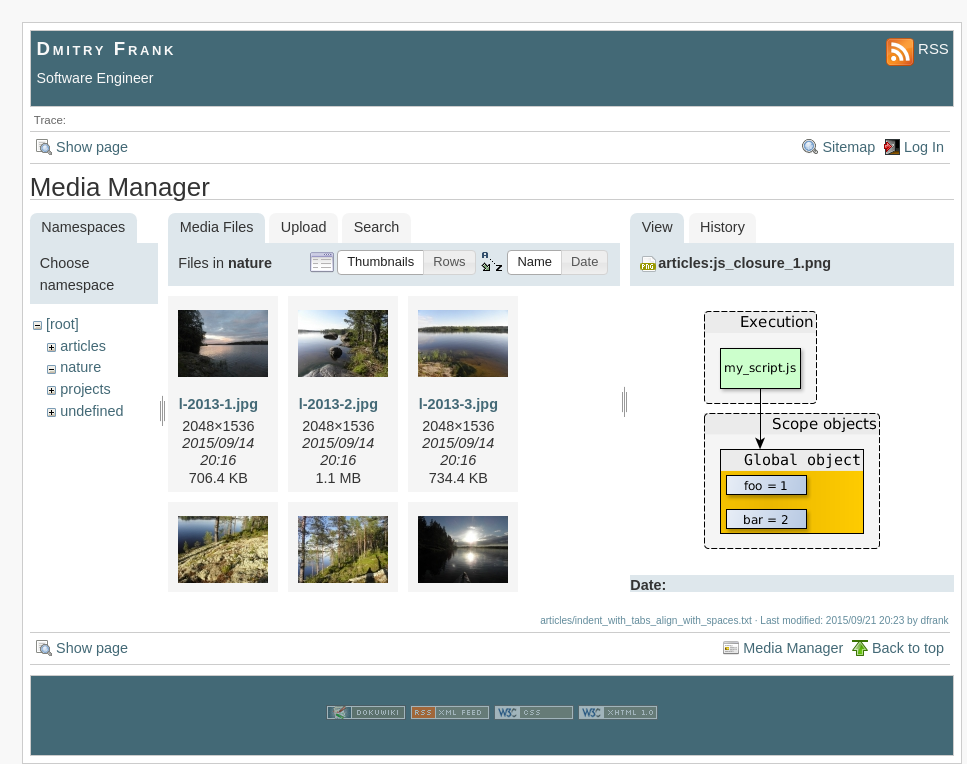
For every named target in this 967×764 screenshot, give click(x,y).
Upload (304, 227)
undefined (91, 411)
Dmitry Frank (107, 48)
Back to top (908, 648)
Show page (92, 147)
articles (83, 346)
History (722, 227)
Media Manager (793, 648)
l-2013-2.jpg (338, 404)
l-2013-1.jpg (218, 404)
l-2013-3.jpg (458, 404)
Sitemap (848, 147)
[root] (62, 324)
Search (377, 227)
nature (80, 367)
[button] (380, 262)
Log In (924, 147)
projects (85, 389)
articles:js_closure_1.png (744, 263)
